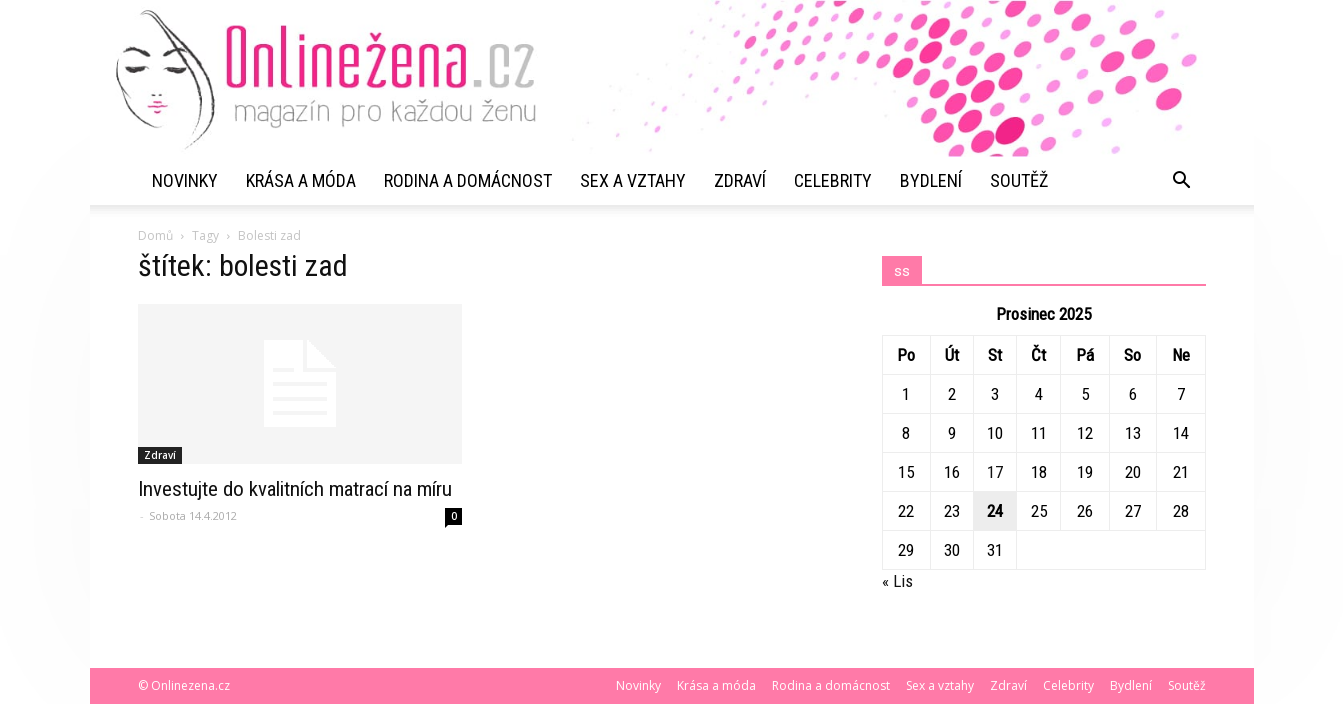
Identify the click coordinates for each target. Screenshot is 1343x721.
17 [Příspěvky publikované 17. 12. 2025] (995, 472)
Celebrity (833, 180)
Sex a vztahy (633, 180)
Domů (155, 235)
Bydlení (931, 180)
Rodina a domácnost (468, 180)
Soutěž (1019, 180)
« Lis (897, 581)
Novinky (185, 180)
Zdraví (740, 180)
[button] (1182, 181)
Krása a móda (301, 180)
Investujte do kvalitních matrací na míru (295, 489)
